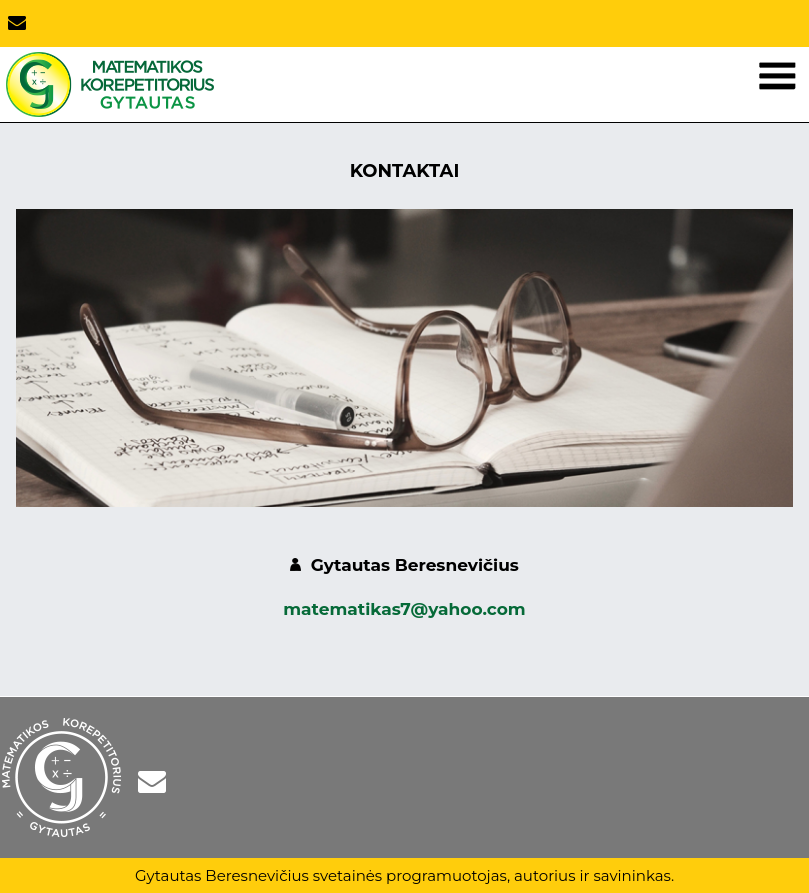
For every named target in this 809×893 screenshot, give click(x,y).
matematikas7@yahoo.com (404, 609)
